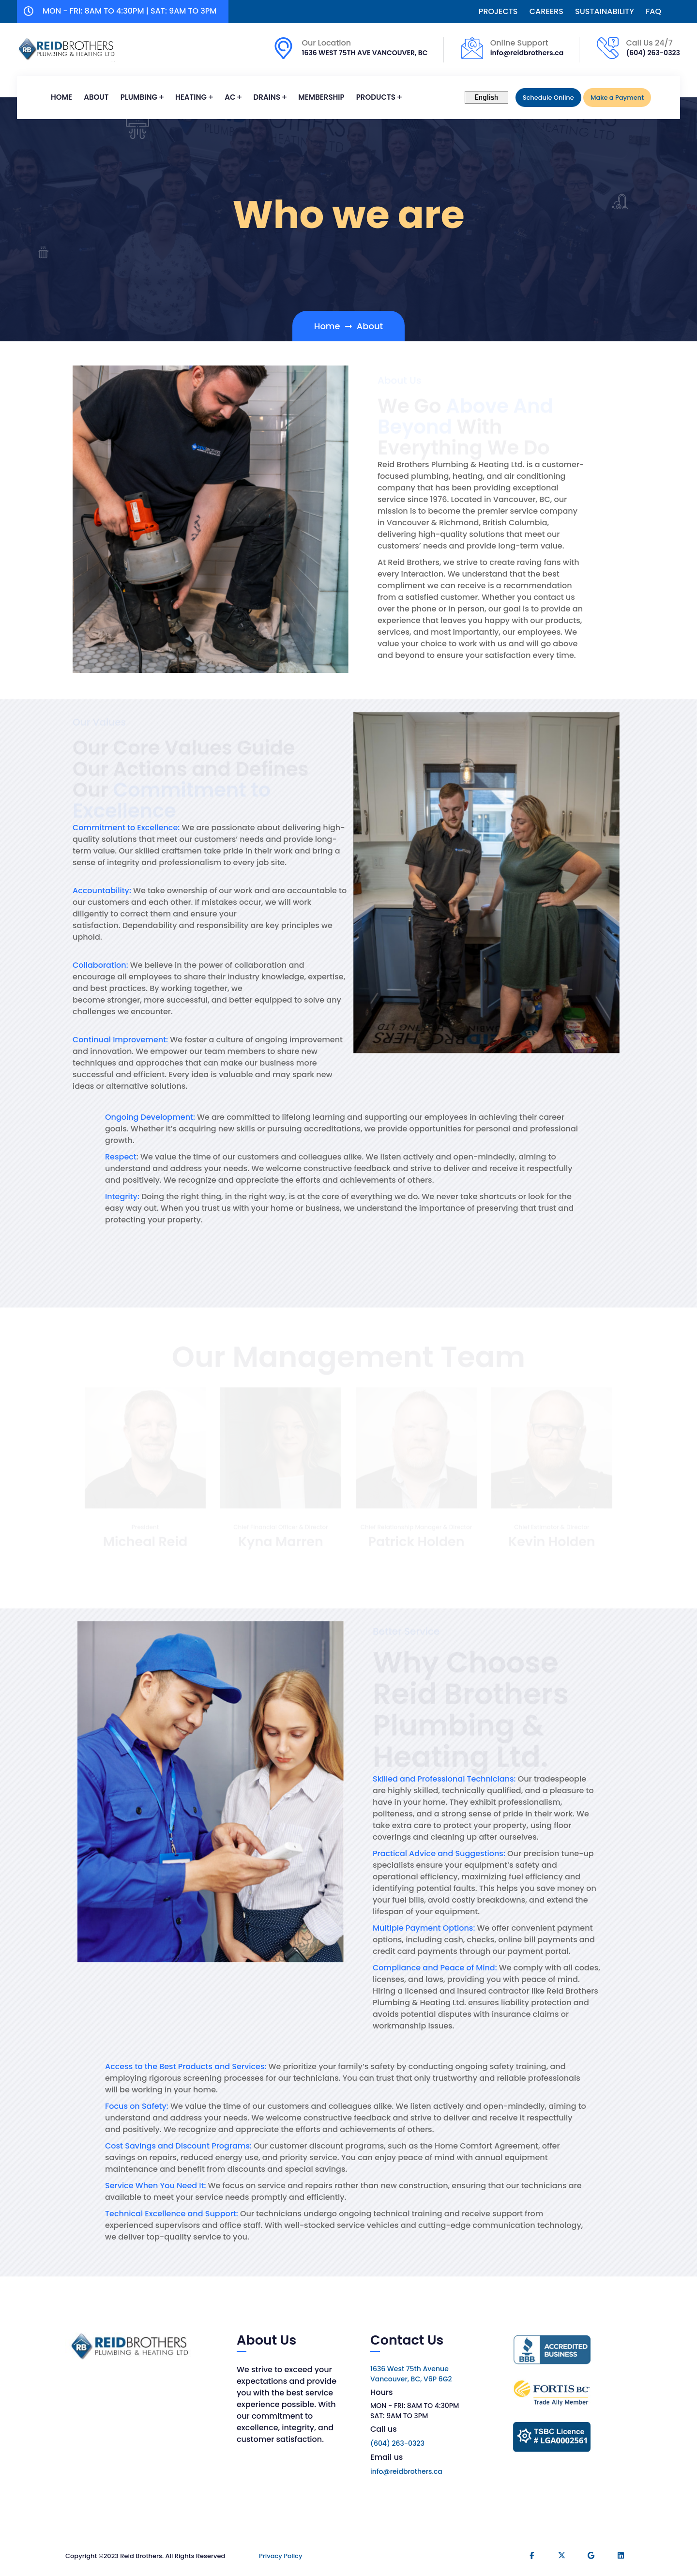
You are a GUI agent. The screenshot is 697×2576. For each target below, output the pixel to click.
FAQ (653, 11)
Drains (267, 97)
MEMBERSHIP (321, 97)
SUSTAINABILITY (604, 11)
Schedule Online (548, 97)
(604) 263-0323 (653, 53)
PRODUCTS (375, 97)
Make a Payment (617, 97)
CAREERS (546, 11)
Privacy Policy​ (280, 2556)
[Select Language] (486, 97)
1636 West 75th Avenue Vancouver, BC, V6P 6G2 (411, 2374)
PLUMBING (139, 97)
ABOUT (96, 97)
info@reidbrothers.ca (527, 53)
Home (61, 97)
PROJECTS (498, 11)
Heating (191, 97)
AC (230, 97)
